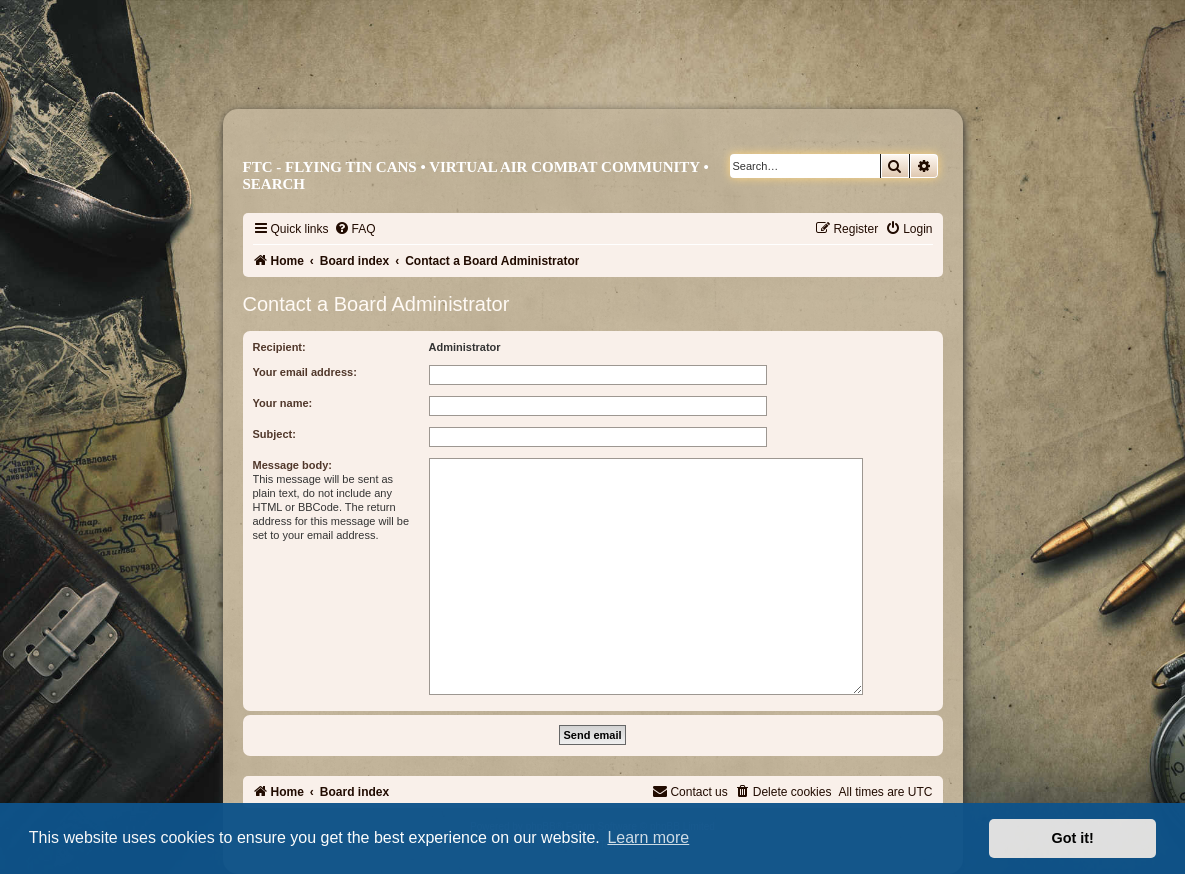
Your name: (283, 403)
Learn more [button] (648, 837)
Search (274, 184)
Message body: (292, 465)
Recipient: (279, 347)
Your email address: (305, 372)
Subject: (274, 434)
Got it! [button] (1073, 838)
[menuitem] (355, 229)
